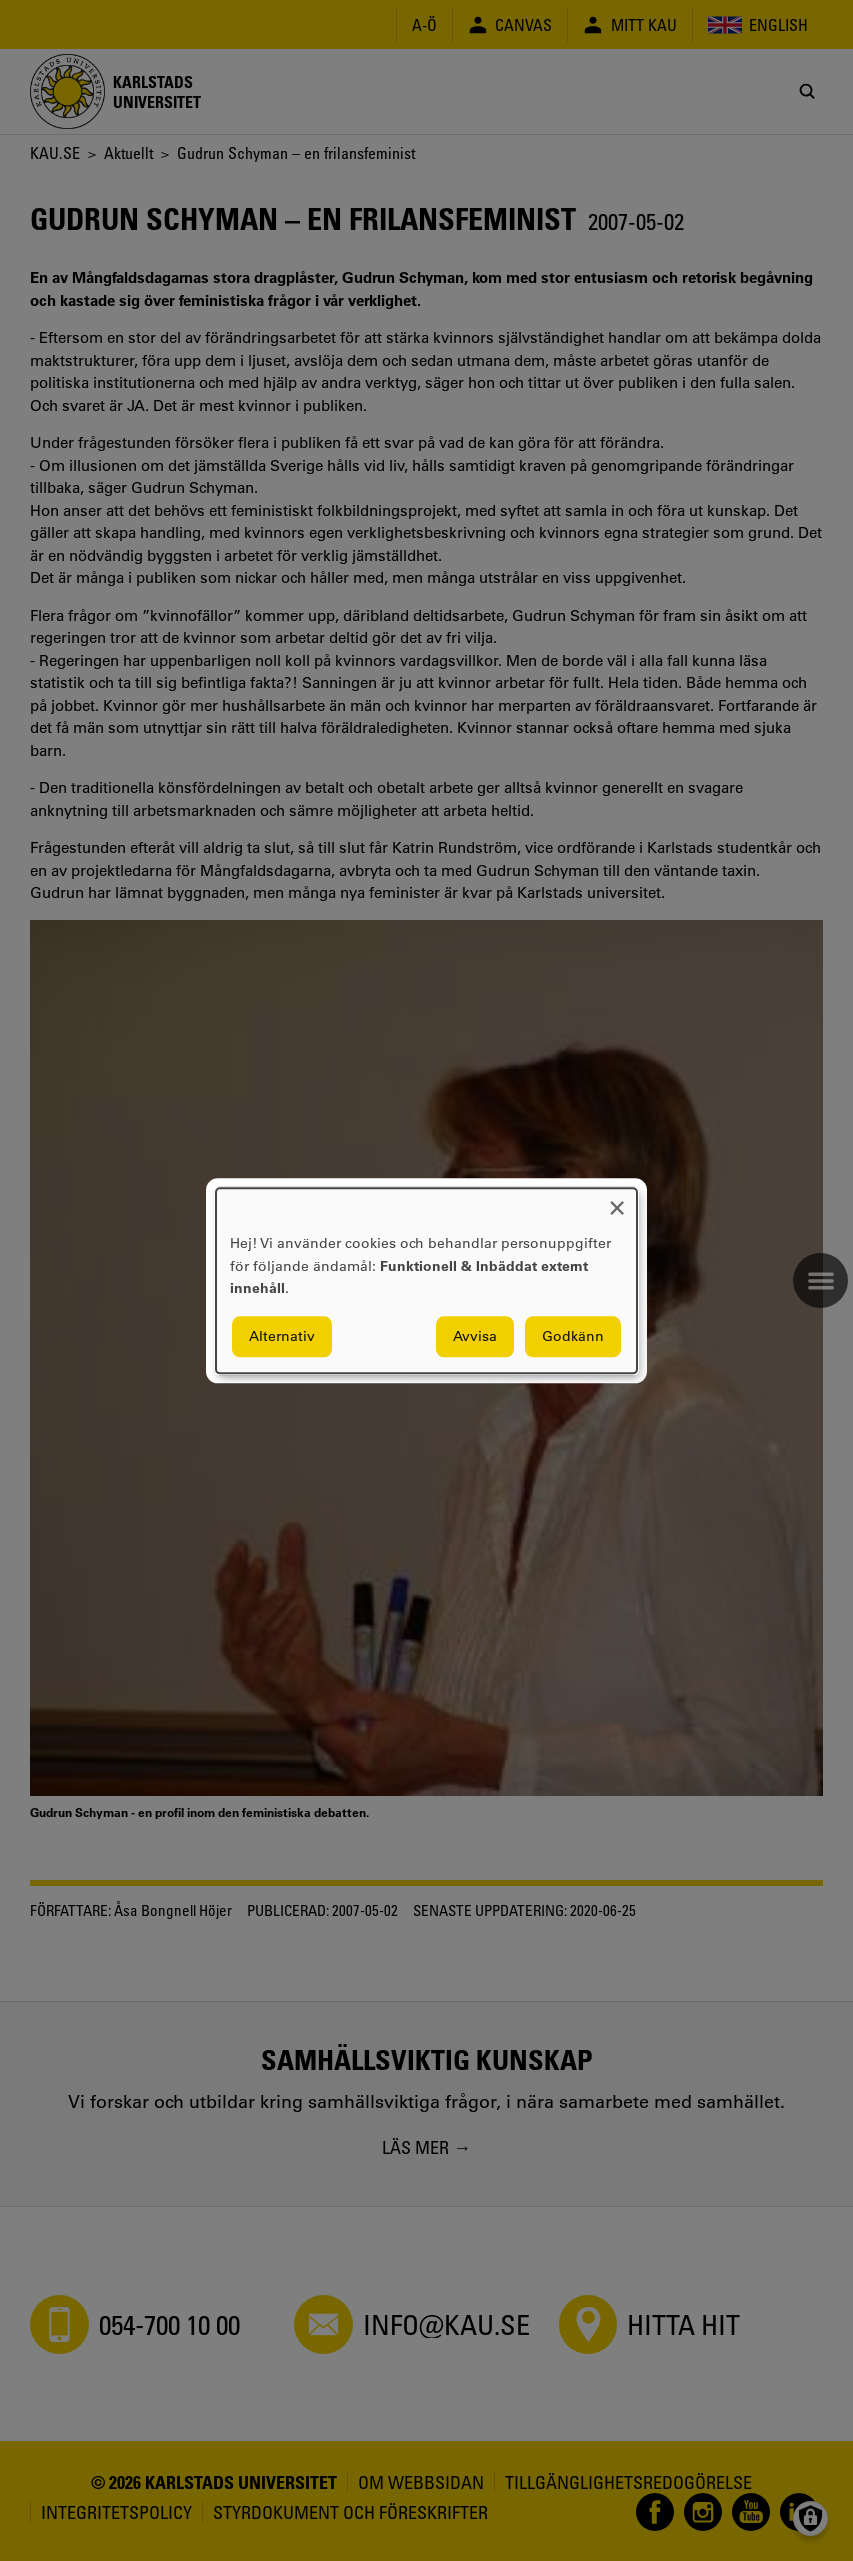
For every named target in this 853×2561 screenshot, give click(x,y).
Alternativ (282, 1336)
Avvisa (475, 1336)
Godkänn (573, 1336)
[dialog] (426, 1280)
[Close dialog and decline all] (617, 1200)
